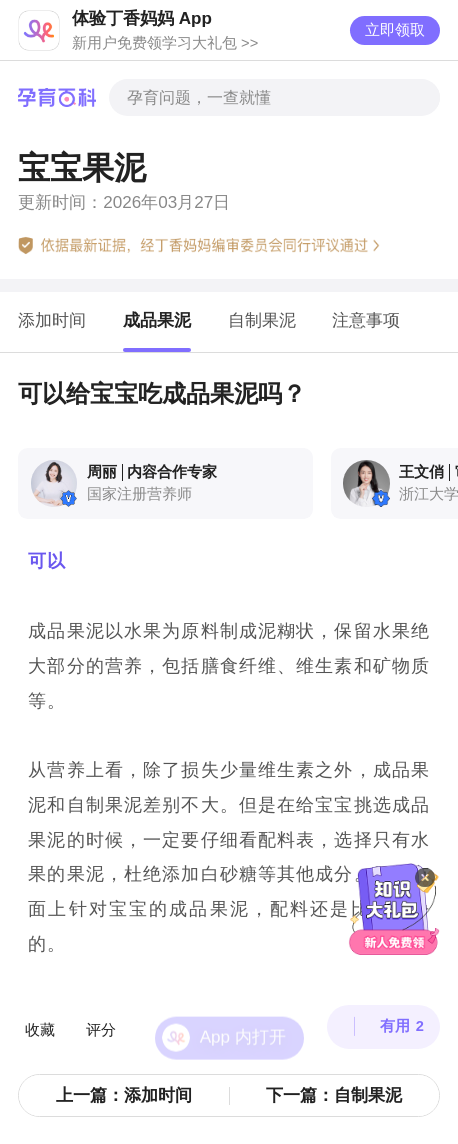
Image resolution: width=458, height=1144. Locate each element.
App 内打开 (243, 1010)
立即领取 (395, 30)
